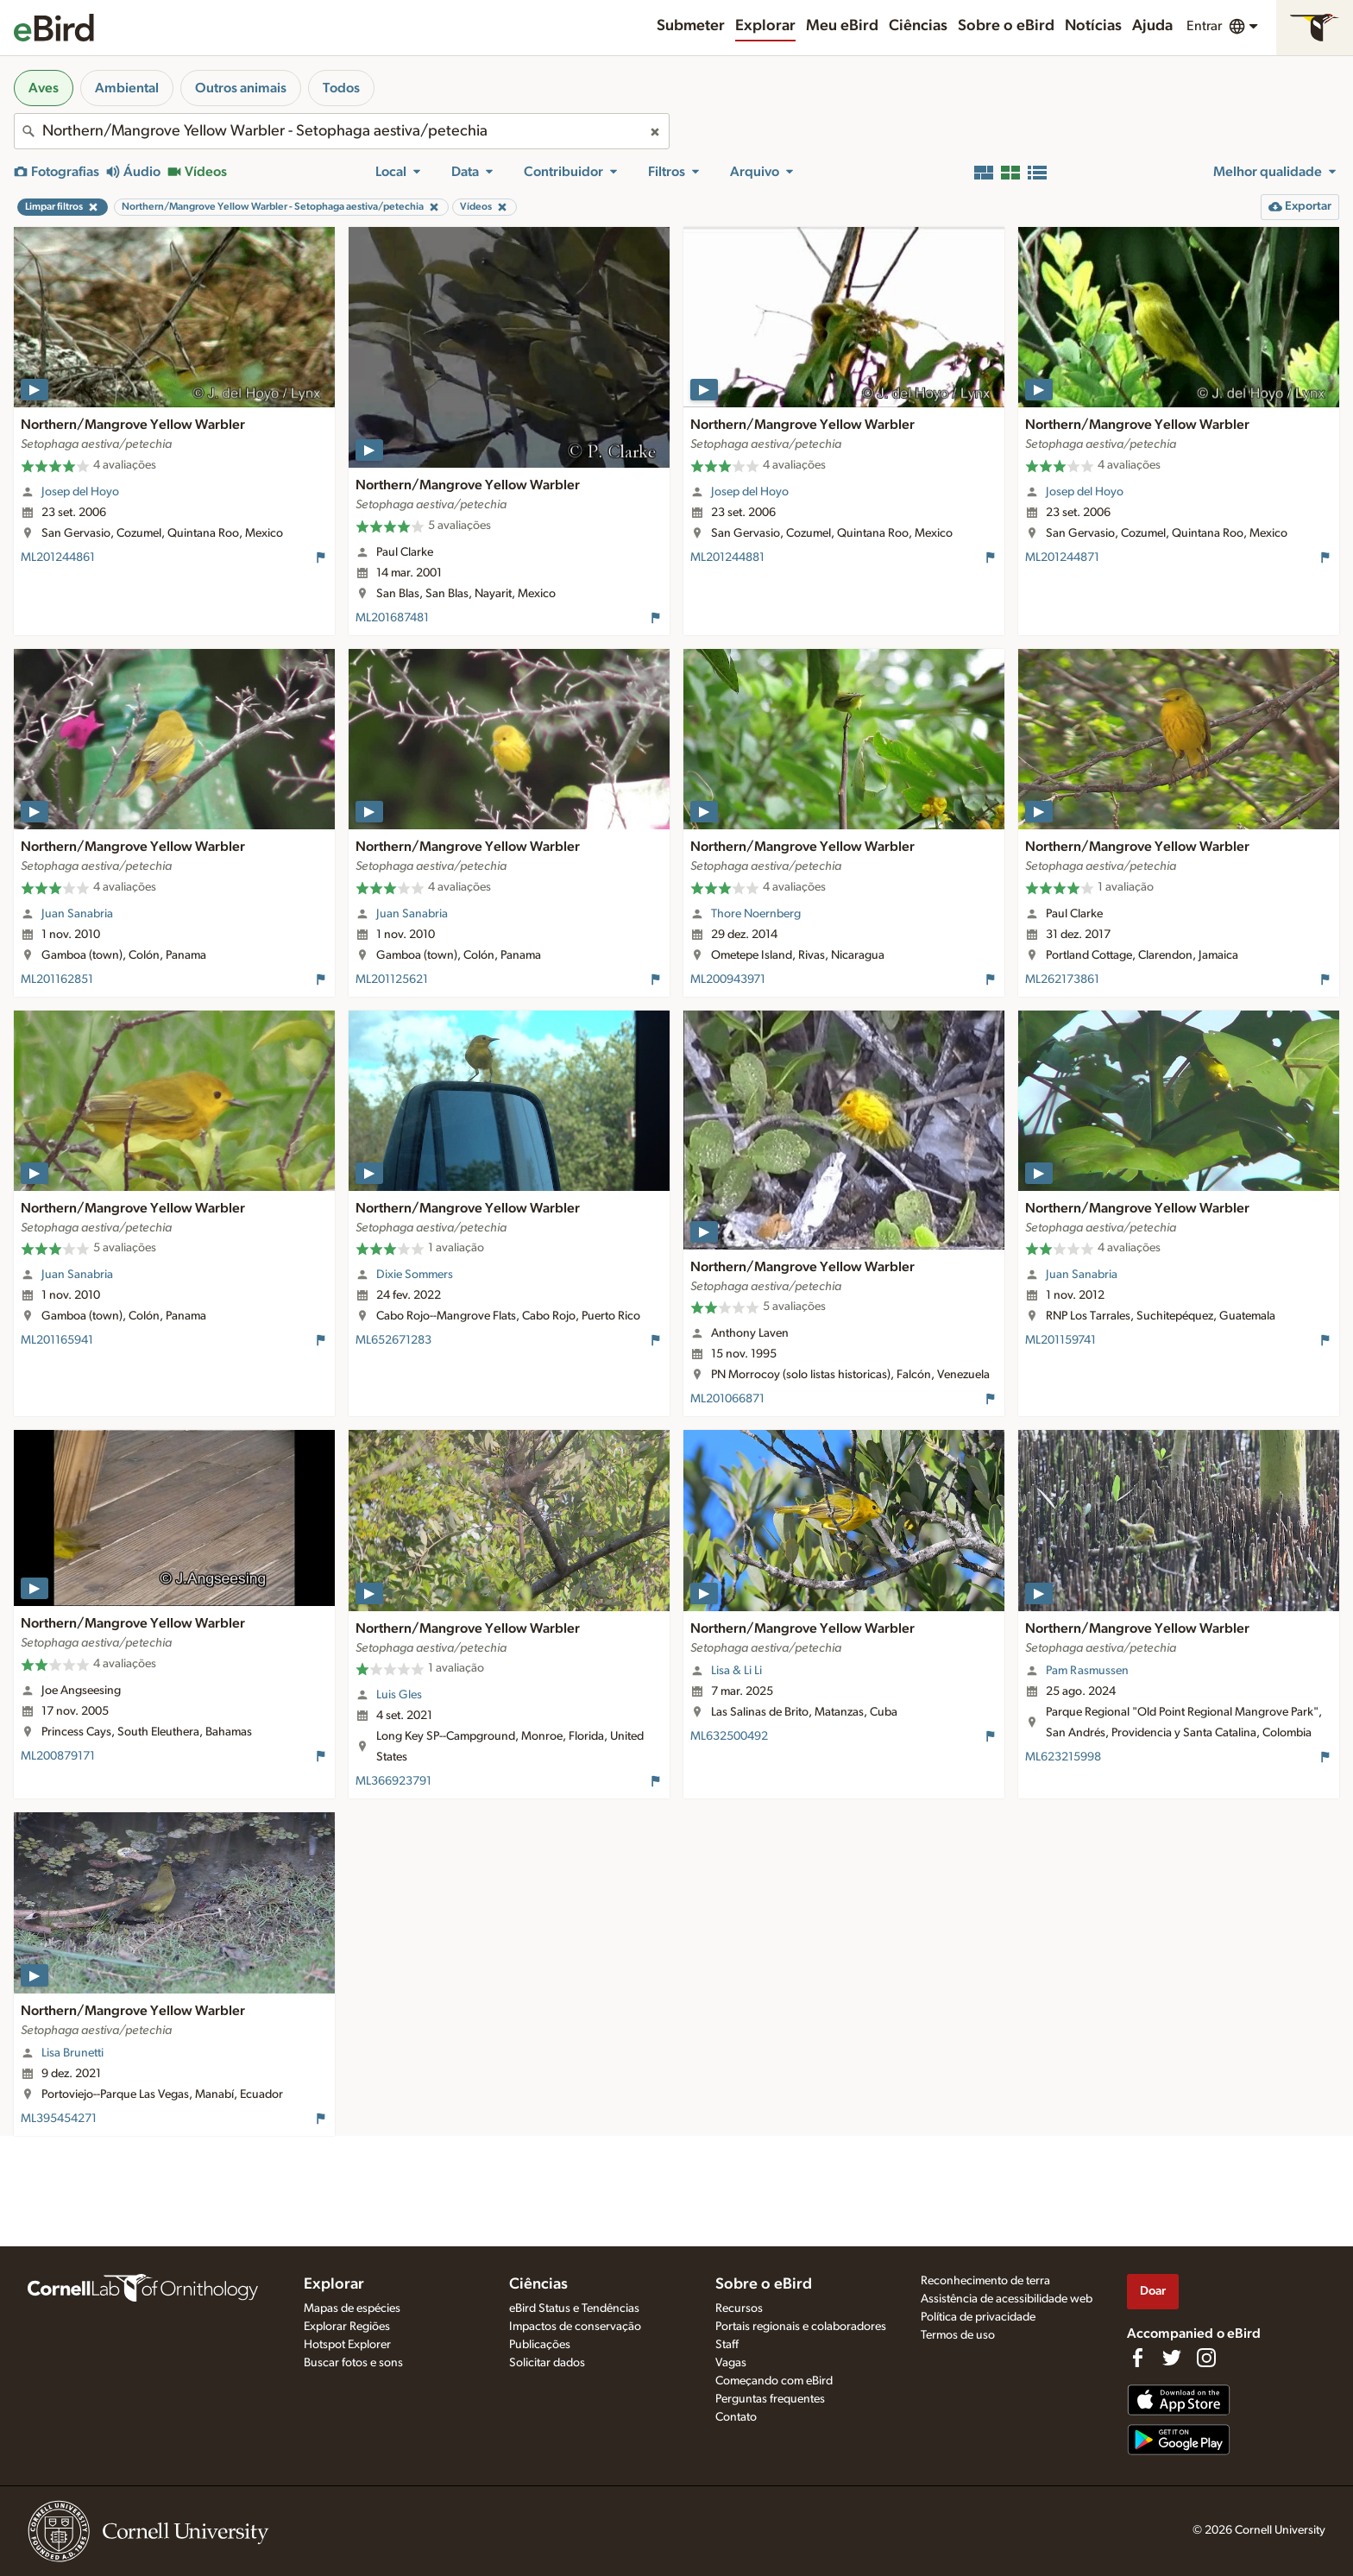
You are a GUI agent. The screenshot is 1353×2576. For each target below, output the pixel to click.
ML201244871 (1062, 557)
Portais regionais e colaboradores (800, 2327)
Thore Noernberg (756, 914)
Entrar (1204, 26)
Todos (341, 88)
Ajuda (1152, 26)
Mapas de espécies (352, 2308)
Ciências (918, 26)
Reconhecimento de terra (985, 2281)
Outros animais (240, 88)
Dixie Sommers (414, 1275)
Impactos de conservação (575, 2327)
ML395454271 (59, 2119)
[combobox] (341, 131)
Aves (43, 88)
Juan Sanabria (77, 914)
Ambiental (127, 88)
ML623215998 (1063, 1757)
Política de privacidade (978, 2317)
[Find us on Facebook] (1137, 2357)
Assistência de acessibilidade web (1006, 2299)
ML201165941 (57, 1340)
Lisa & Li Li (736, 1671)
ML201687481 (392, 618)
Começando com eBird (774, 2381)
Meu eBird (842, 26)
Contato (736, 2417)
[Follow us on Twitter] (1171, 2357)
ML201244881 (727, 557)
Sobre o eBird (1006, 26)
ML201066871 (727, 1399)
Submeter (691, 26)
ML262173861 (1062, 979)
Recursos (739, 2308)
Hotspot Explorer (347, 2345)
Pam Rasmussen (1087, 1671)
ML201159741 (1060, 1340)
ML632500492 (729, 1736)
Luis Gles (399, 1695)
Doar (1153, 2290)
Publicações (539, 2345)
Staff (727, 2345)
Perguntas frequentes (770, 2399)
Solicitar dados (547, 2363)
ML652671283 (393, 1340)
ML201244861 (58, 557)
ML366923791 (393, 1781)
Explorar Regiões (347, 2327)
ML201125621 (392, 979)
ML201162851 (57, 979)
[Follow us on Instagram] (1206, 2357)
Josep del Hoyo (80, 492)
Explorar (765, 26)
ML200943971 (727, 979)
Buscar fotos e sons (353, 2363)
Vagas (730, 2363)
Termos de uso (958, 2335)
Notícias (1093, 26)
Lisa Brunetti (72, 2053)
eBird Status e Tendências (574, 2308)
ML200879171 (58, 1756)
